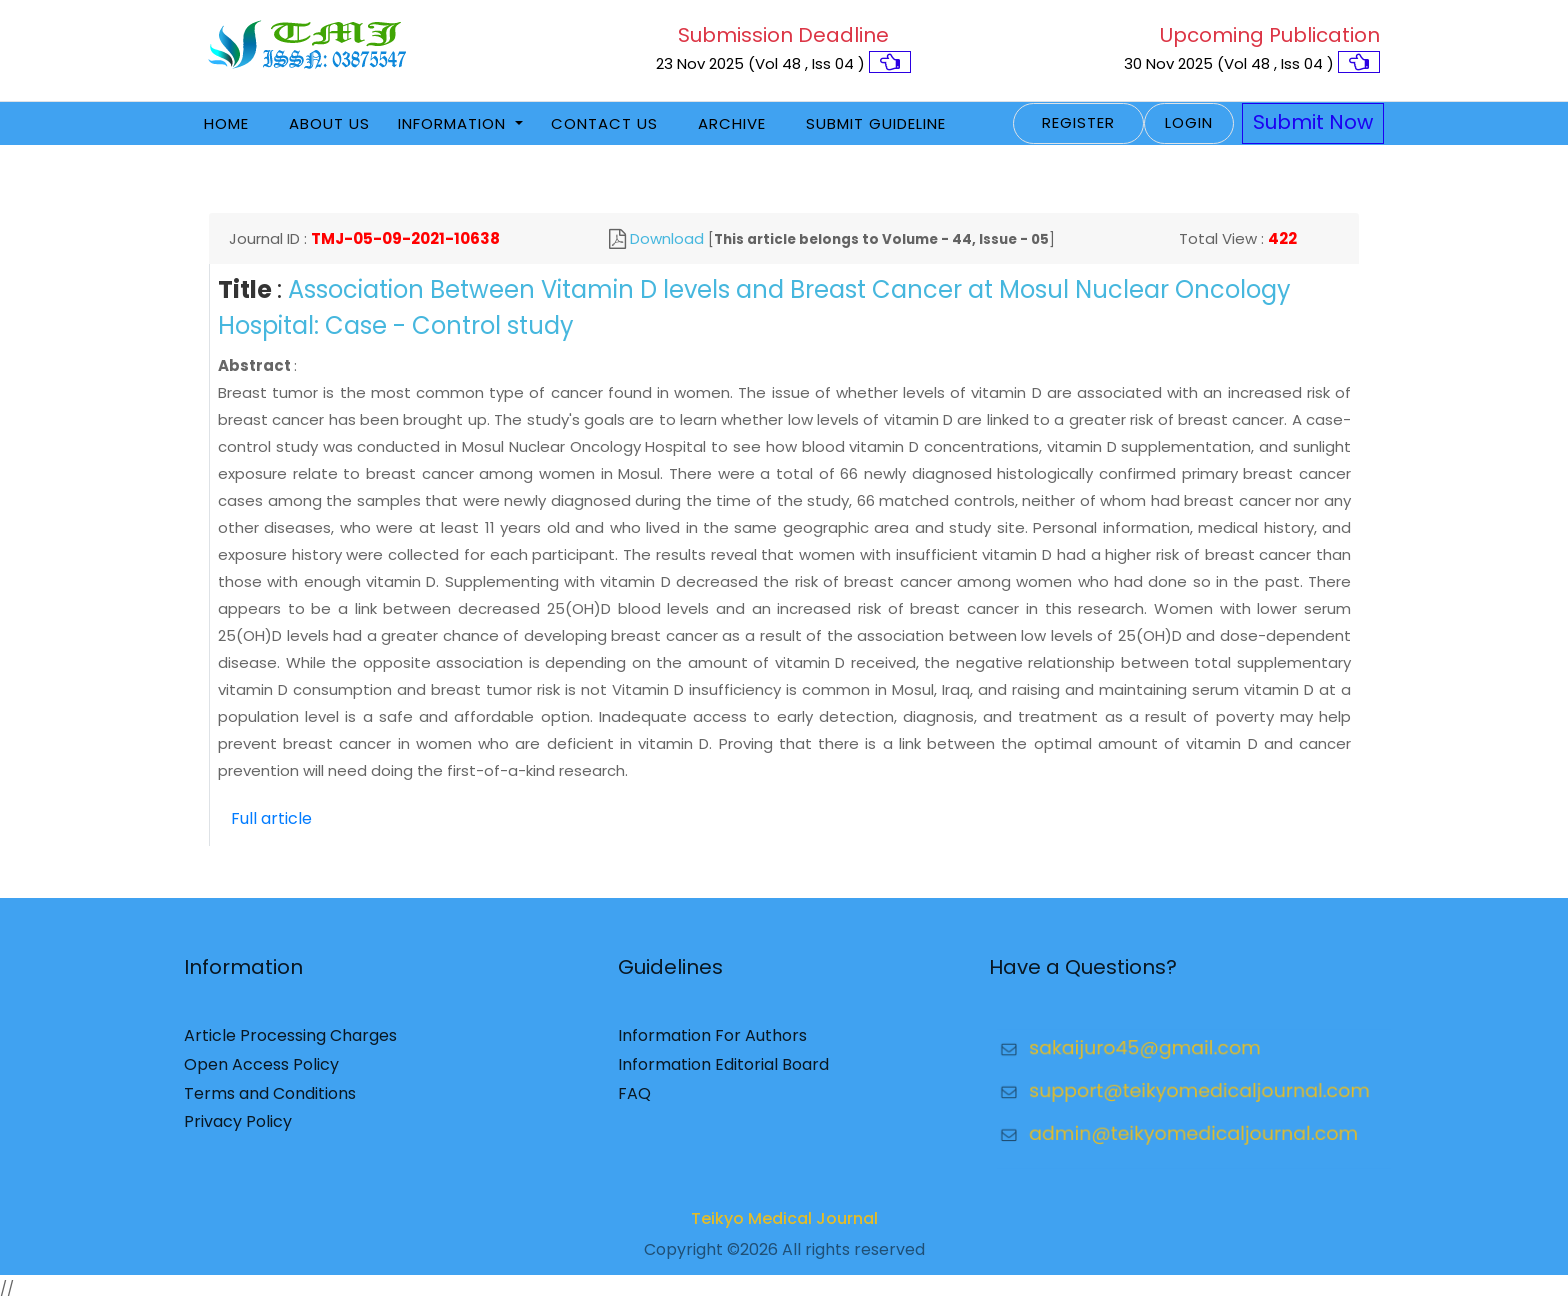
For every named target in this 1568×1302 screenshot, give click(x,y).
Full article (271, 818)
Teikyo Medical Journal (784, 1227)
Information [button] (454, 123)
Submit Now (1313, 122)
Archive (732, 123)
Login (1189, 122)
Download (667, 238)
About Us (329, 123)
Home (226, 123)
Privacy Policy (238, 1130)
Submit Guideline (876, 123)
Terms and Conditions (270, 1101)
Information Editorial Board (723, 1073)
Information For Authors (712, 1044)
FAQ (634, 1101)
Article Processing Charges (290, 1044)
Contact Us (604, 123)
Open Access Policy (261, 1073)
